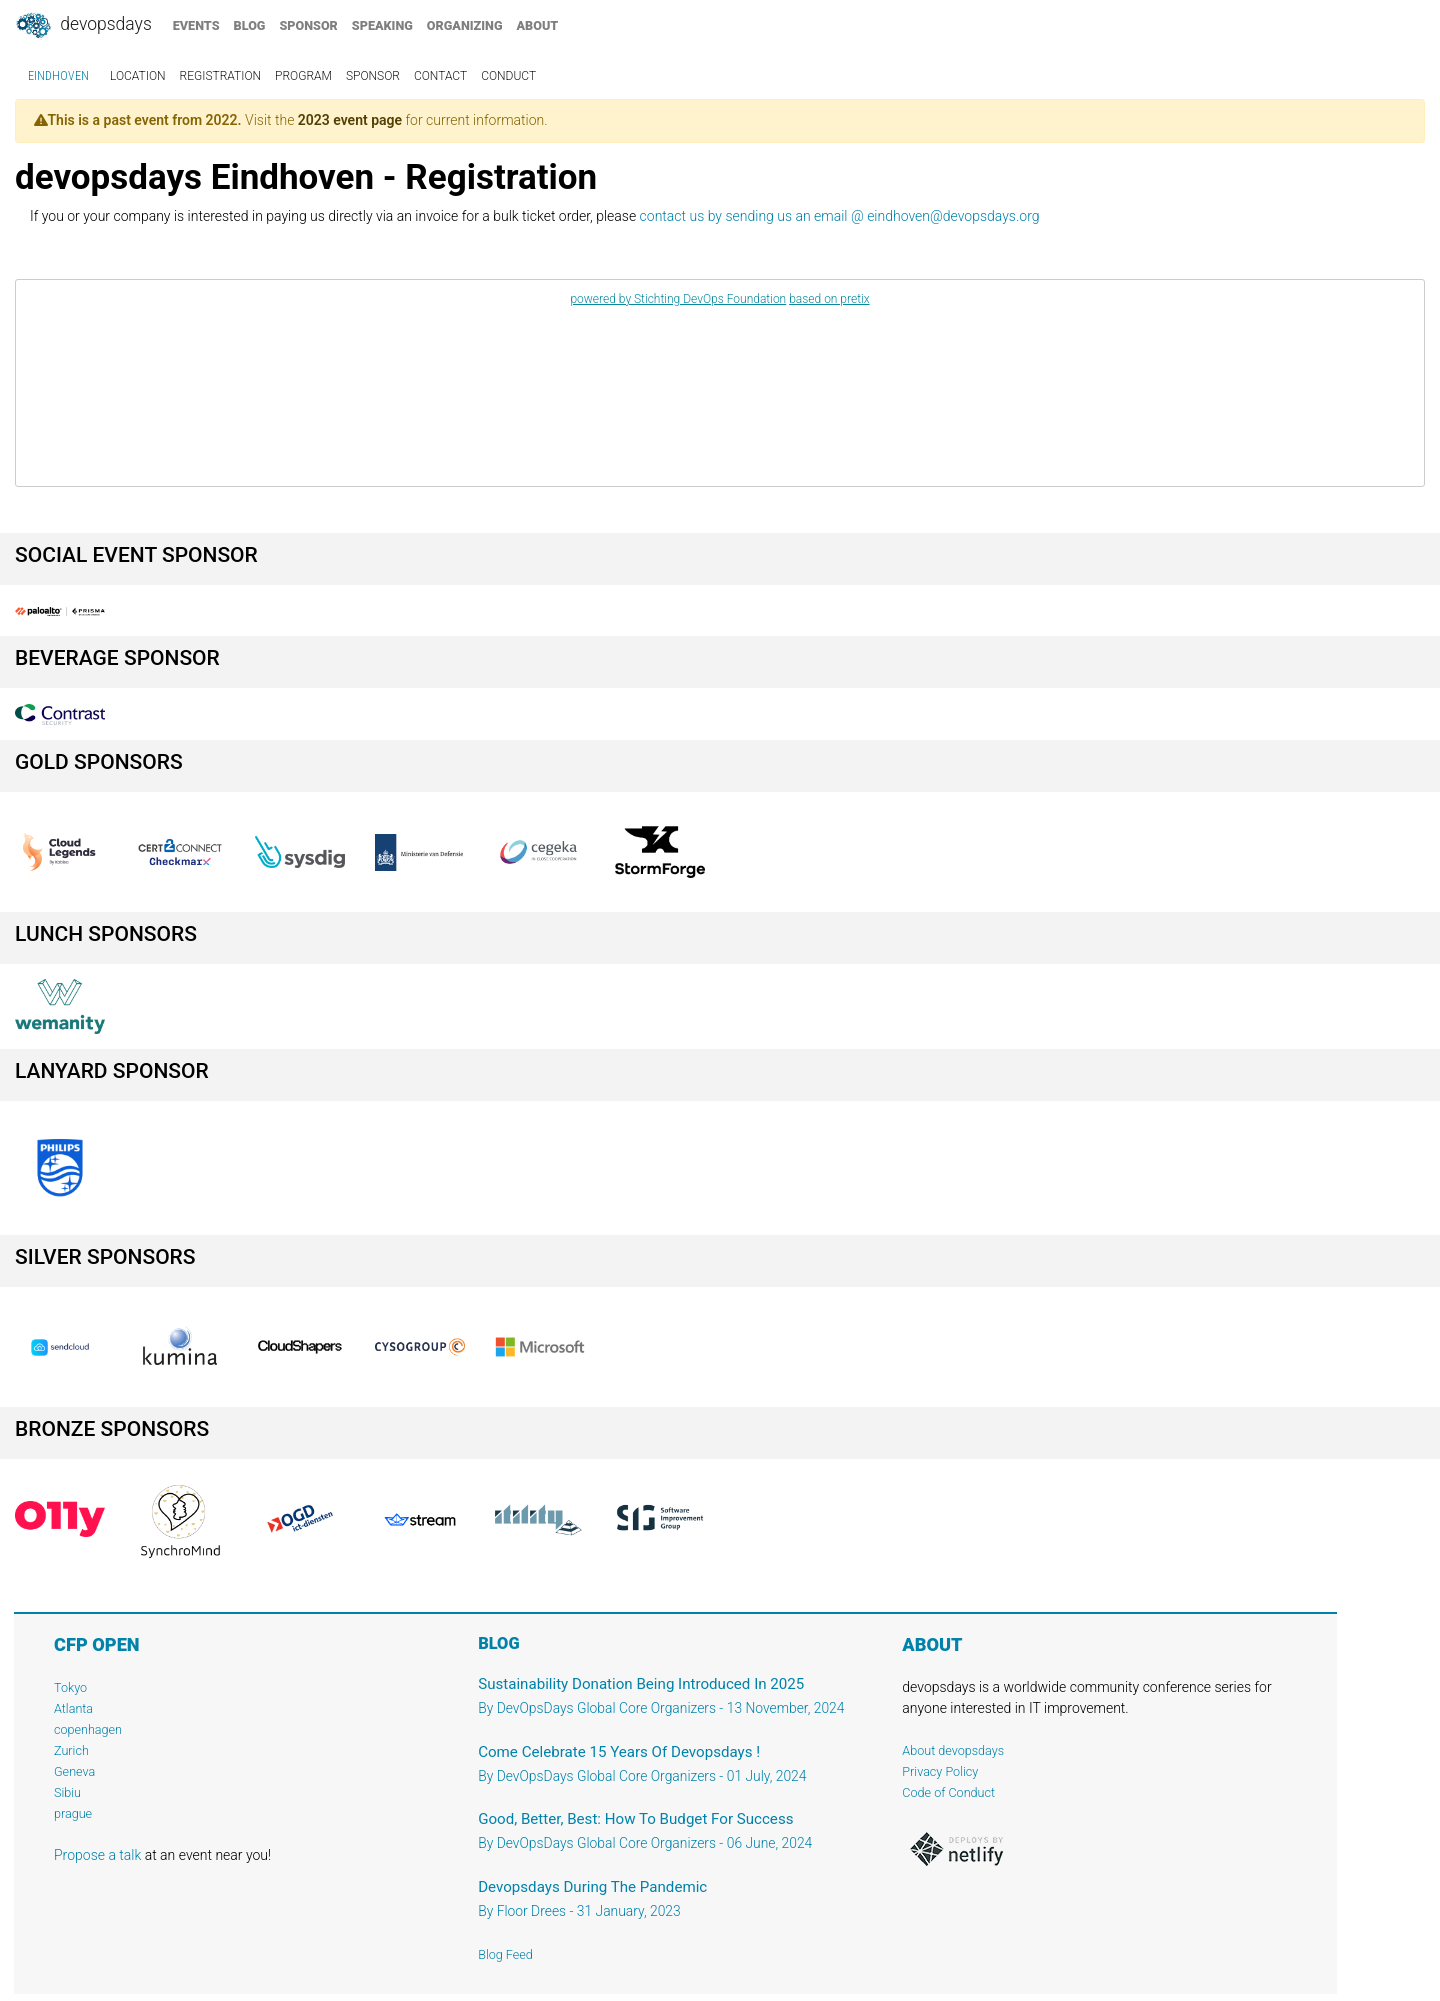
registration (221, 76)
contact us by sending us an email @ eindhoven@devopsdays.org (840, 216)
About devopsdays (953, 1750)
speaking (382, 25)
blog (250, 25)
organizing (465, 25)
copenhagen (88, 1729)
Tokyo (70, 1687)
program (303, 76)
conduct (508, 76)
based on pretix (829, 299)
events (196, 25)
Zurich (71, 1750)
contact (440, 76)
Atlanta (73, 1708)
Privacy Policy (940, 1771)
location (138, 76)
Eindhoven (58, 76)
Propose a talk (97, 1855)
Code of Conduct (948, 1792)
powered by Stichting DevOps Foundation (678, 299)
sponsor (308, 25)
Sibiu (67, 1792)
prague (73, 1813)
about (538, 25)
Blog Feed (505, 1954)
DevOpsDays (83, 26)
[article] (720, 383)
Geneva (74, 1771)
